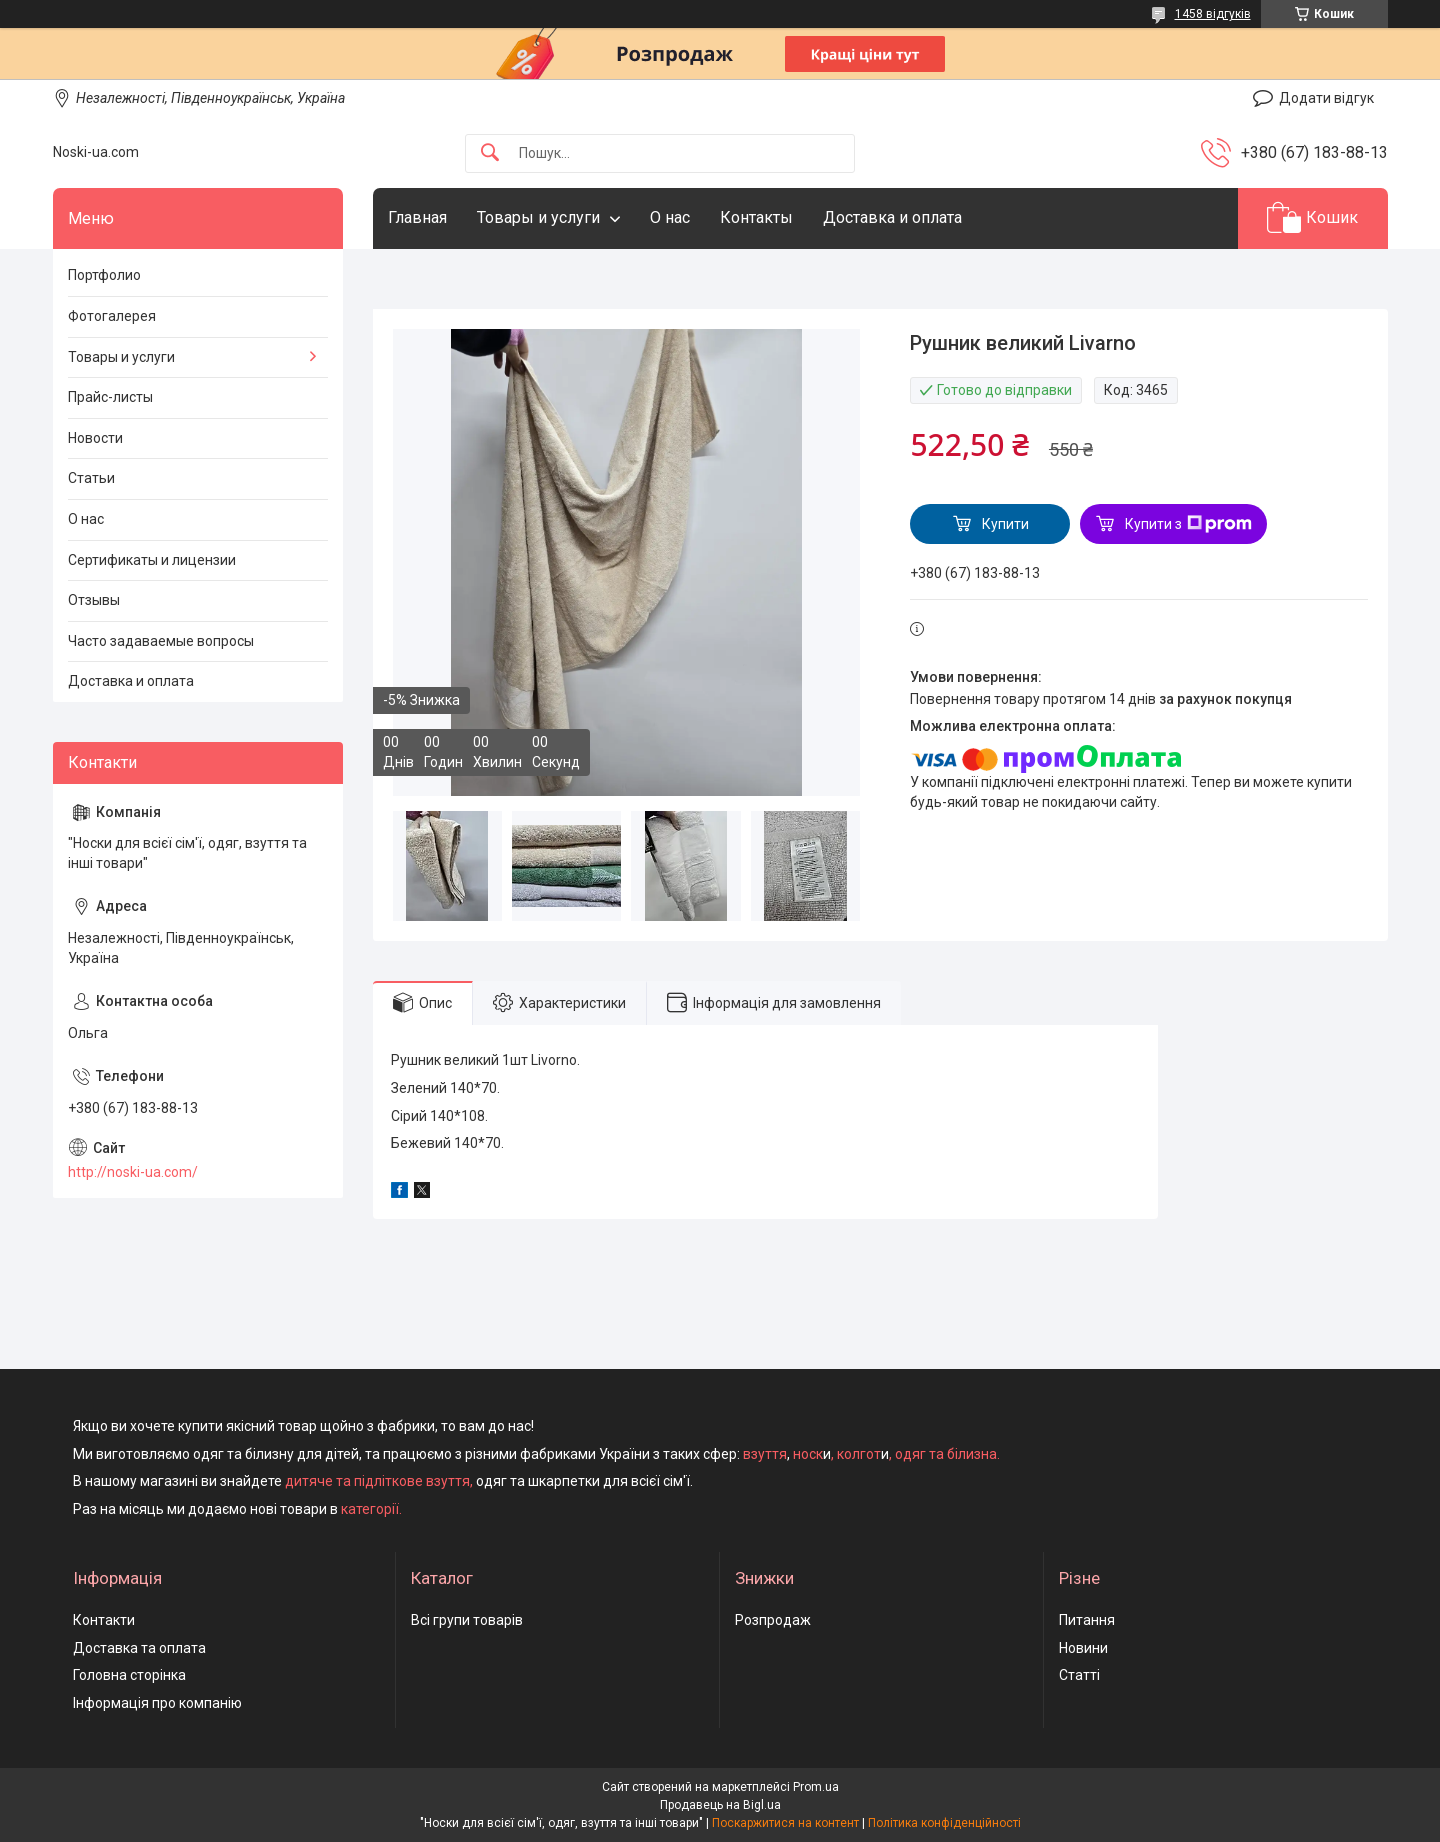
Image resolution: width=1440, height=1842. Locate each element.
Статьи (91, 478)
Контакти (104, 1620)
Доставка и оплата (892, 217)
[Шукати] (490, 153)
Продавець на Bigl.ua (720, 1805)
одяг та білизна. (947, 1454)
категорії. (371, 1509)
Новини (1083, 1648)
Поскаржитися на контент (785, 1823)
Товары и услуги (538, 217)
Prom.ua (816, 1787)
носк (808, 1454)
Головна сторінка (129, 1675)
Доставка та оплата (139, 1648)
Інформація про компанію (157, 1703)
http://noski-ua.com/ (133, 1172)
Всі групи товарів (467, 1620)
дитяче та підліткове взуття (377, 1481)
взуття (763, 1454)
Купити (1005, 524)
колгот (859, 1454)
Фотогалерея (112, 316)
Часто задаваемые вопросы (161, 641)
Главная (417, 217)
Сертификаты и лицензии (152, 560)
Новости (95, 438)
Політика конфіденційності (944, 1823)
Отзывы (94, 600)
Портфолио (104, 275)
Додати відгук (1326, 98)
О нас (670, 217)
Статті (1079, 1675)
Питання (1087, 1620)
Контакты (756, 217)
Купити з (1188, 524)
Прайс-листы (110, 397)
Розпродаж (773, 1620)
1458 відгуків (1213, 14)
